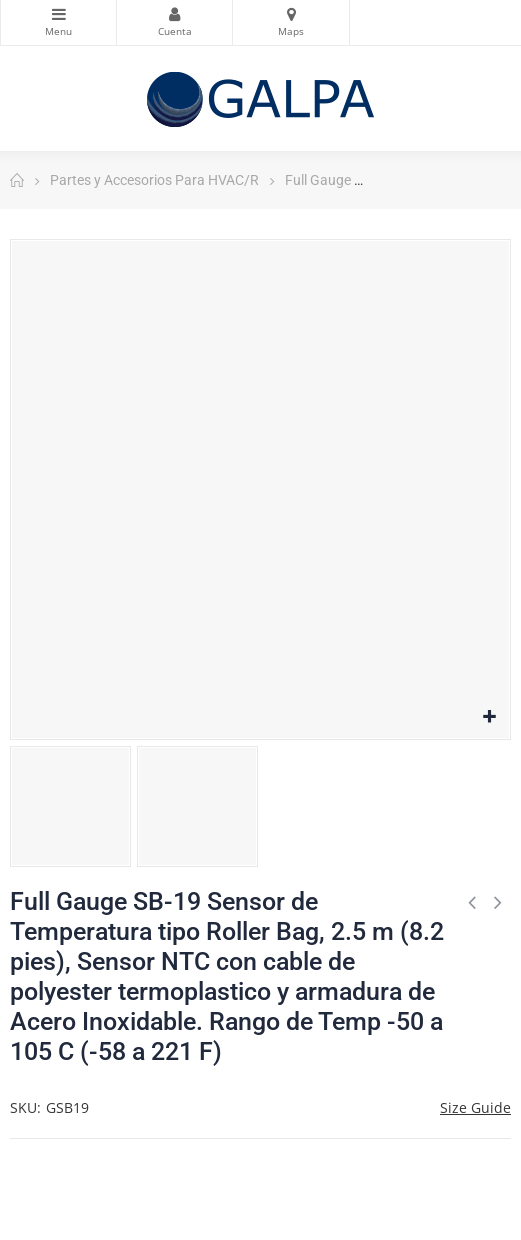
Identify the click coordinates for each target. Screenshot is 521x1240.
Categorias (58, 14)
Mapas (290, 14)
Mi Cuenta (174, 14)
